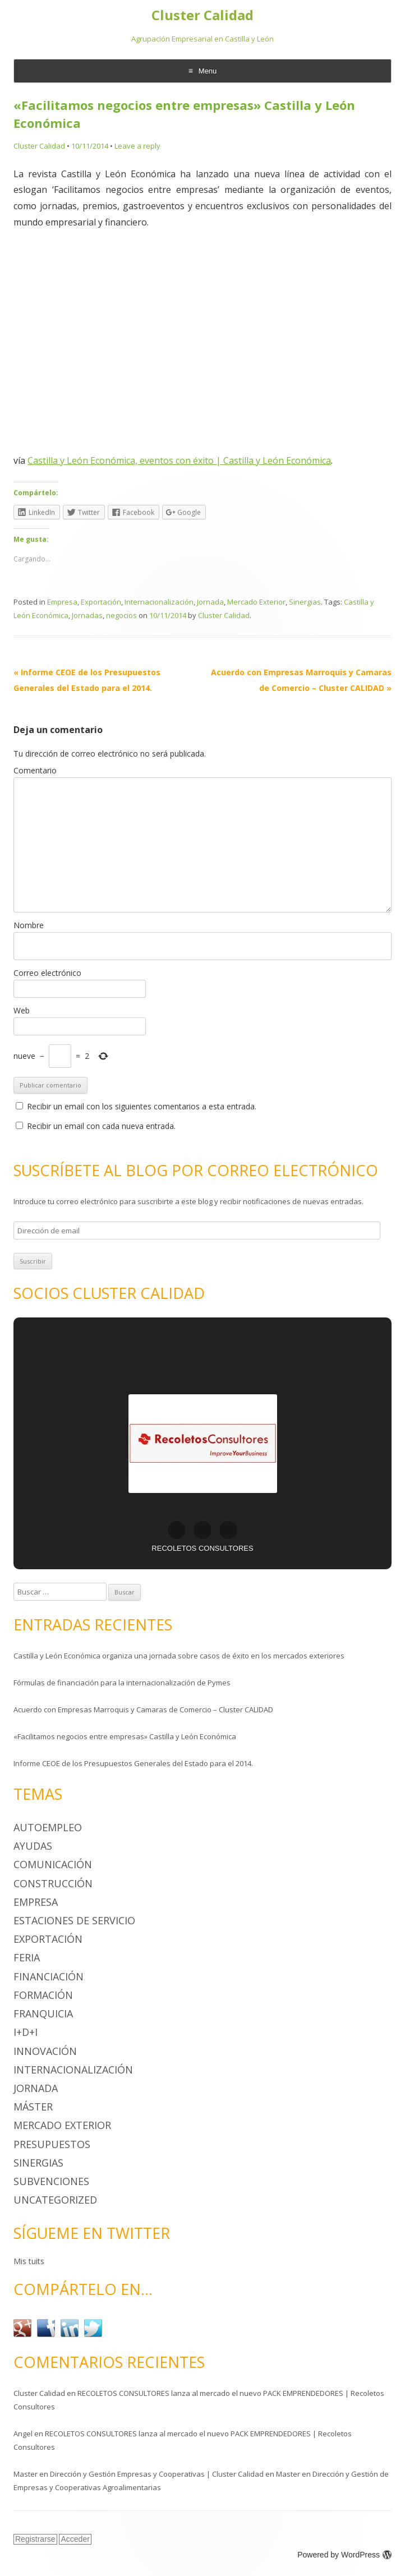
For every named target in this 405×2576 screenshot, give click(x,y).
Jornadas (87, 615)
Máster (33, 2106)
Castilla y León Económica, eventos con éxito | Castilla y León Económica (179, 460)
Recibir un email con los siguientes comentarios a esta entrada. (141, 1106)
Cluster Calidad (202, 15)
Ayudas (32, 1845)
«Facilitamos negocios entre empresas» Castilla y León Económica (124, 1736)
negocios (121, 615)
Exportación (101, 602)
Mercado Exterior (256, 602)
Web (21, 1010)
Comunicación (52, 1864)
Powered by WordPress (344, 2554)
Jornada (210, 602)
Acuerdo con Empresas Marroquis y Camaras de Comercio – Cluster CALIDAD (143, 1709)
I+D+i (25, 2032)
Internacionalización (159, 602)
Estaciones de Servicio (74, 1920)
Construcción (53, 1883)
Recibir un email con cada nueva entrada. (101, 1126)
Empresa (62, 602)
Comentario (35, 770)
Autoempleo (47, 1827)
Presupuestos (51, 2144)
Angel (23, 2433)
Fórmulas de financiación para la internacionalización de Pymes (122, 1683)
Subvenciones (51, 2181)
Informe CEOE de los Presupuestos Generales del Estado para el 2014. (133, 1763)
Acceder (75, 2538)
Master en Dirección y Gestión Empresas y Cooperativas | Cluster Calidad (138, 2474)
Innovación (45, 2051)
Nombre (28, 925)
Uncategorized (55, 2199)
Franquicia (43, 2013)
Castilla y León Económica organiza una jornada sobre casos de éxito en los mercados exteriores (178, 1656)
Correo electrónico (47, 972)
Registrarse (35, 2538)
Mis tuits (28, 2261)
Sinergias (305, 602)
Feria (26, 1957)
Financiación (48, 1976)
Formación (43, 1995)
